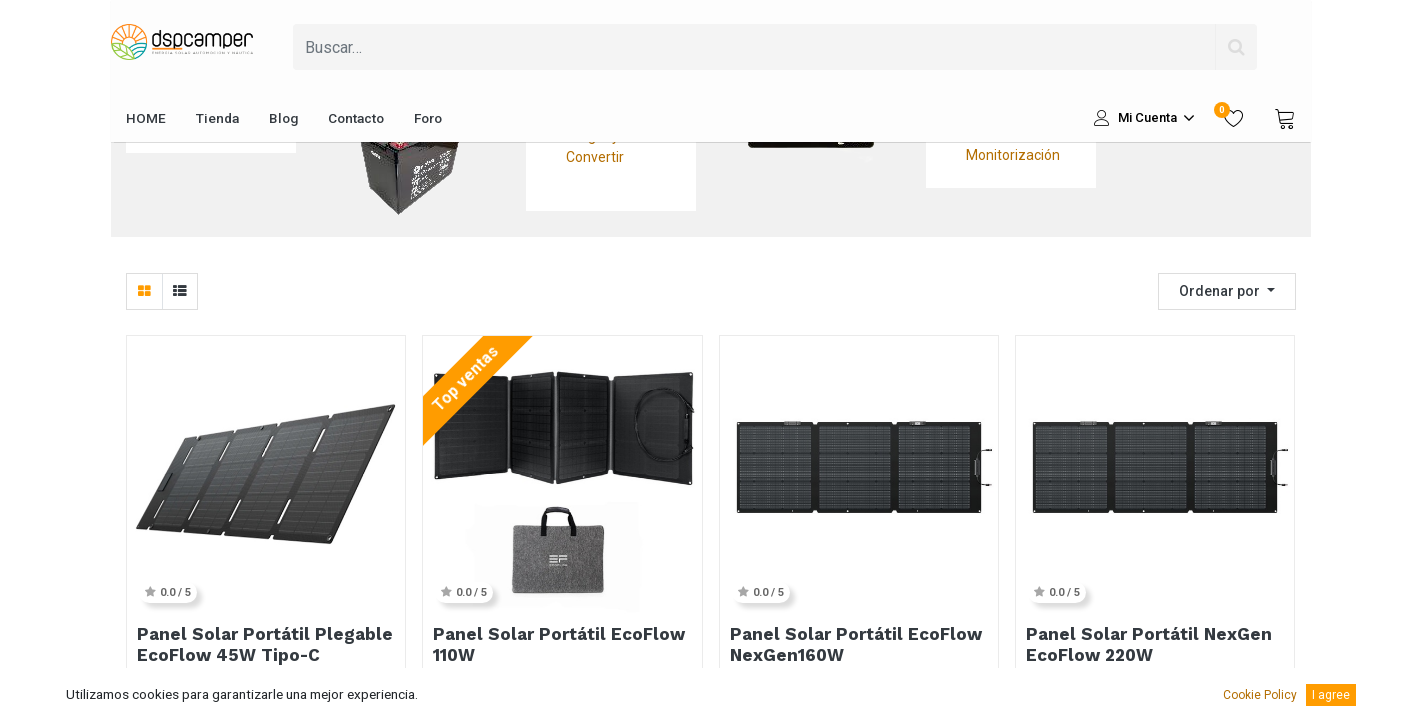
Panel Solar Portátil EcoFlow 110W (559, 644)
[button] (1227, 291)
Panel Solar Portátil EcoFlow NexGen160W (856, 644)
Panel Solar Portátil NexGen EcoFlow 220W (1149, 644)
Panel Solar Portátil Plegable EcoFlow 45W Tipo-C (265, 644)
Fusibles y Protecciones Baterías (407, 40)
